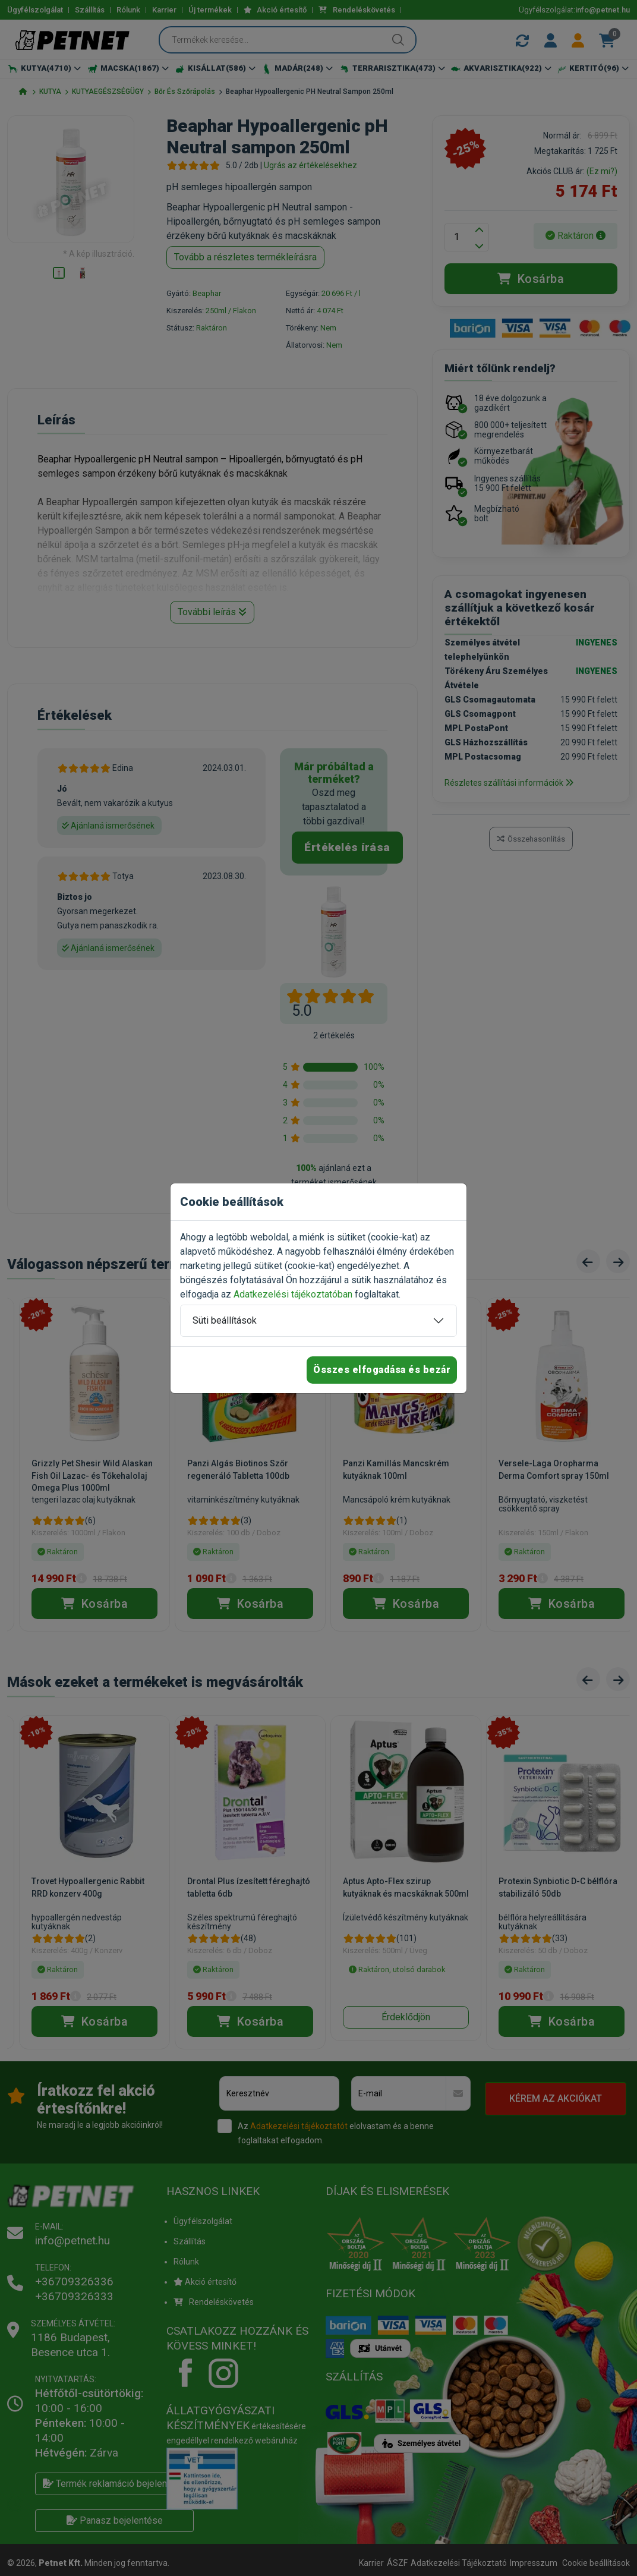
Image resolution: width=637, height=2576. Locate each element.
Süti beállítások (225, 1320)
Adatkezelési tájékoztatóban (293, 1294)
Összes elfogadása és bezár (381, 1369)
